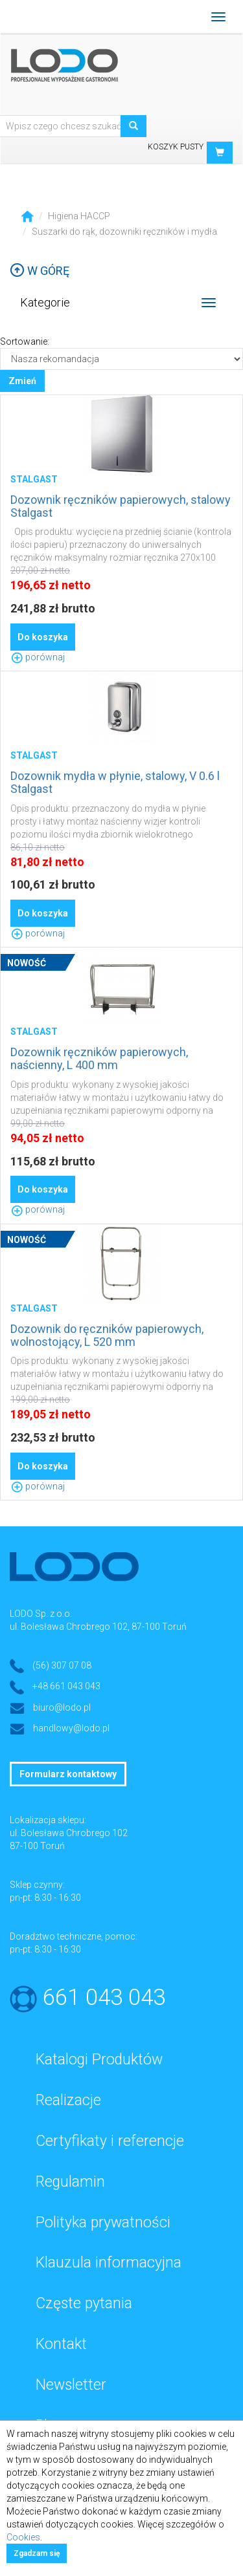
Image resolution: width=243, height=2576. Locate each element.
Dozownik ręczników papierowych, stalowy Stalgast (120, 506)
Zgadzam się (37, 2553)
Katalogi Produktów (99, 2059)
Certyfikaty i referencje (110, 2141)
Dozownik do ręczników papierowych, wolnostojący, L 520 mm (106, 1335)
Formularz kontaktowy (68, 1774)
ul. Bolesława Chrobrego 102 (69, 1833)
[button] (220, 153)
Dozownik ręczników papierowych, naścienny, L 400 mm (99, 1058)
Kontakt (61, 2344)
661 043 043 (104, 1997)
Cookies (23, 2537)
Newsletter (71, 2385)
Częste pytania (84, 2303)
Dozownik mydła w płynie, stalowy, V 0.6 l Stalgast (115, 782)
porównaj (37, 657)
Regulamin (70, 2182)
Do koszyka (42, 637)
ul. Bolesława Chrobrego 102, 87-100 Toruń (98, 1626)
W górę (39, 270)
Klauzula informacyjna (108, 2262)
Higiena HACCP (79, 216)
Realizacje (68, 2100)
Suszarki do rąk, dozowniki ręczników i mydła (124, 231)
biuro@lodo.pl (62, 1707)
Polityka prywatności (103, 2222)
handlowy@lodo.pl (71, 1728)
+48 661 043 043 (66, 1686)
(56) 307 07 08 (61, 1665)
